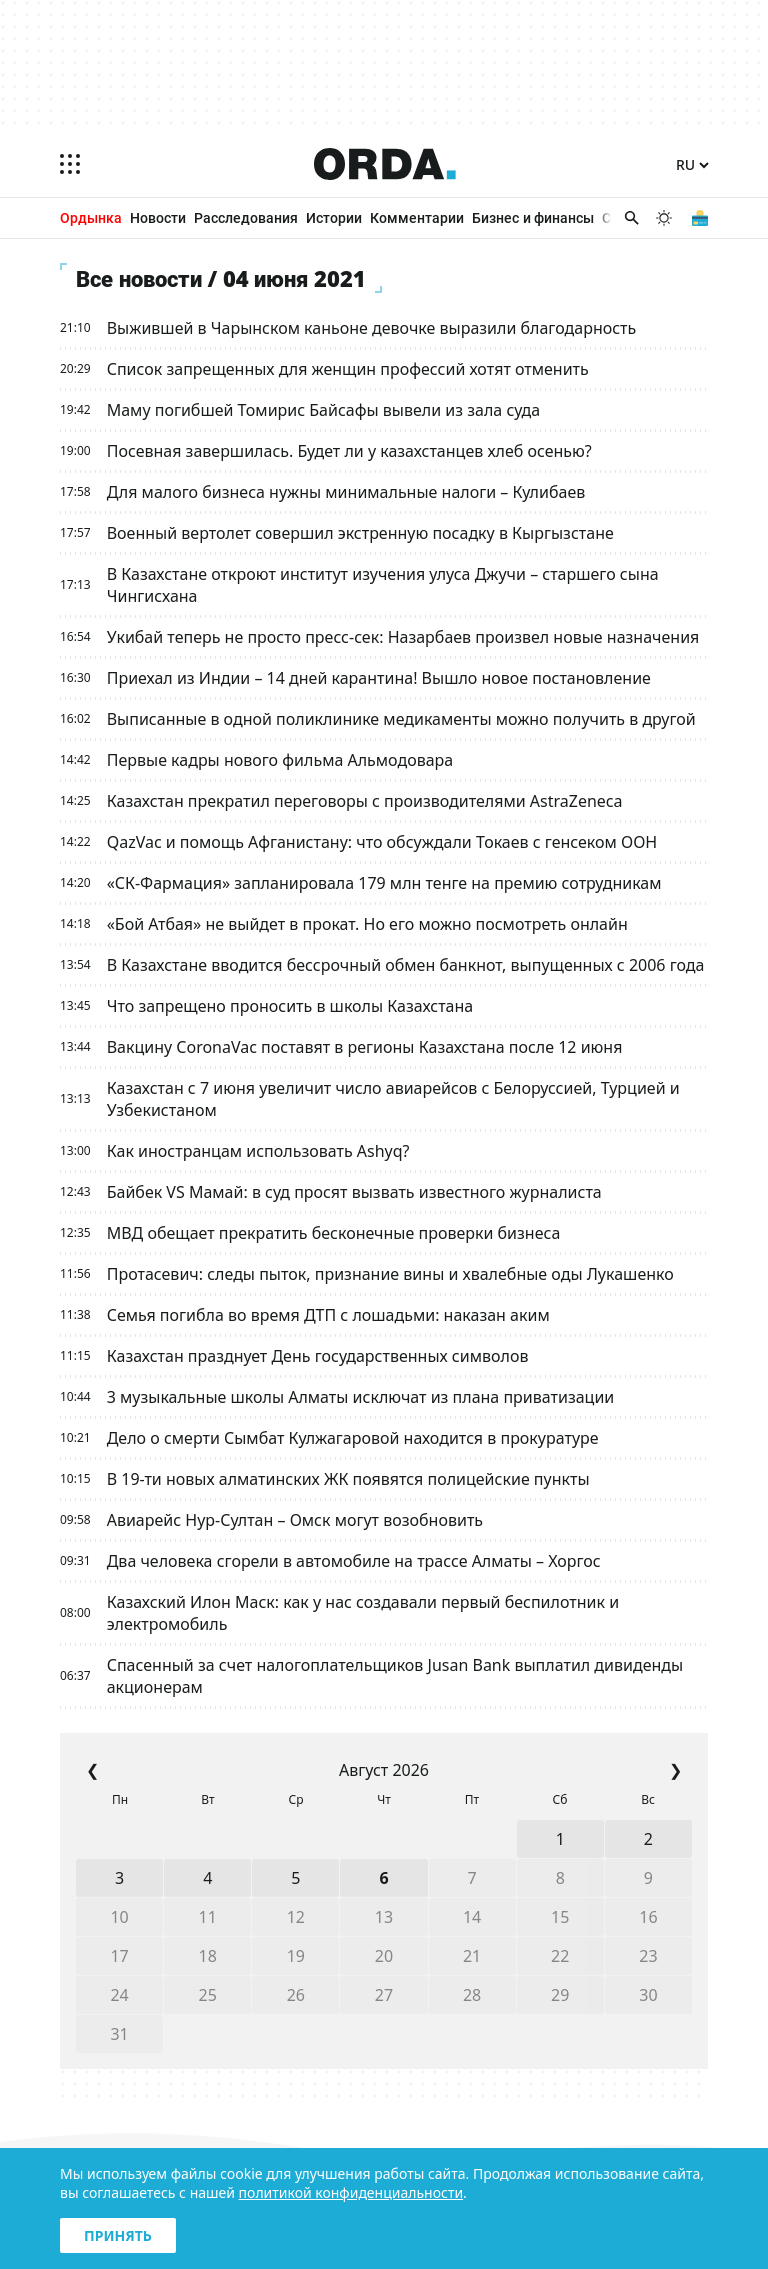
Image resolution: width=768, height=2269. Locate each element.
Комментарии (417, 217)
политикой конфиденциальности (351, 2192)
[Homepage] (385, 164)
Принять (118, 2235)
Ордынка (91, 217)
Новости (158, 217)
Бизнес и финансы (533, 217)
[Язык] (692, 165)
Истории (334, 217)
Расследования (246, 217)
